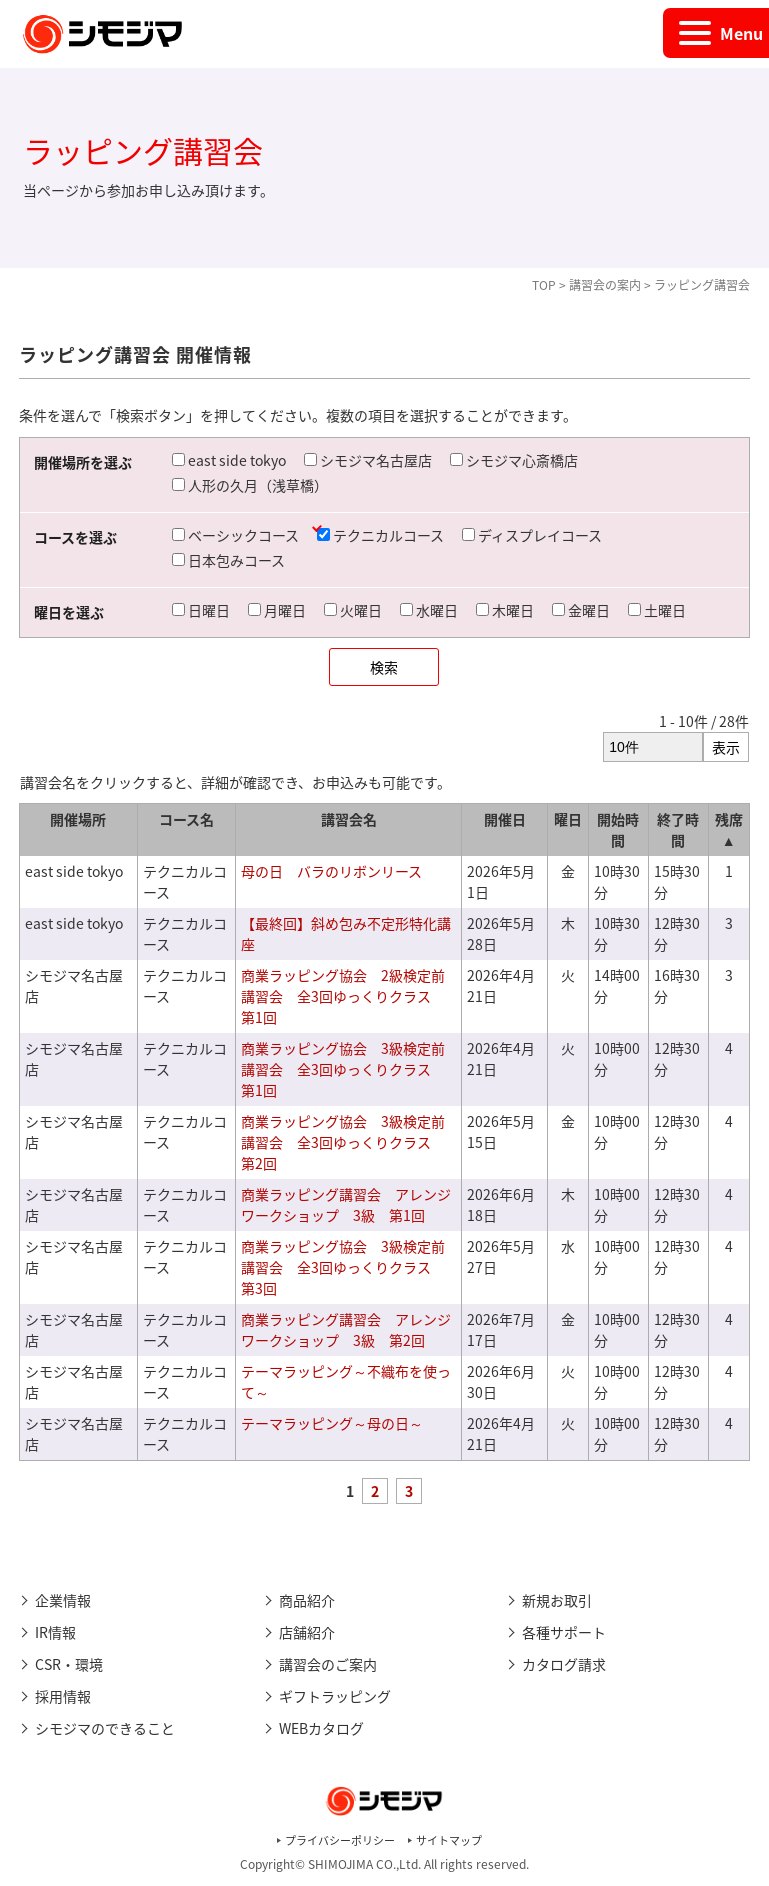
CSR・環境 (69, 1664)
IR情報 (55, 1632)
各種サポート (564, 1632)
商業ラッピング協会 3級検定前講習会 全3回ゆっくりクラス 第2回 (343, 1142)
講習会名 (349, 819)
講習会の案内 (605, 285)
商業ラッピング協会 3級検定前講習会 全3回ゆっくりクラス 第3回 (343, 1267)
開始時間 (618, 829)
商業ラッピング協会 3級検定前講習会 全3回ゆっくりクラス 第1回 (343, 1069)
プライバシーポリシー (340, 1840)
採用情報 (63, 1696)
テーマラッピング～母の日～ (332, 1423)
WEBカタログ (321, 1728)
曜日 (568, 819)
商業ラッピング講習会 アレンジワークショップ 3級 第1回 (346, 1204)
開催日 (505, 819)
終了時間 (678, 829)
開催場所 (78, 819)
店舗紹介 (307, 1632)
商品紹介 (307, 1600)
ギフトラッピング (335, 1696)
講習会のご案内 (328, 1664)
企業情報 (63, 1600)
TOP (544, 285)
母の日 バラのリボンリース (331, 871)
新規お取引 (557, 1600)
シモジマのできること (105, 1728)
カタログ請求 (564, 1664)
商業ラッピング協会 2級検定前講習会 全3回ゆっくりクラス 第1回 (343, 996)
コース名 (186, 819)
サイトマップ (449, 1840)
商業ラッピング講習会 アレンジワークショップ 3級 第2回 (346, 1329)
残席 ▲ (729, 829)
